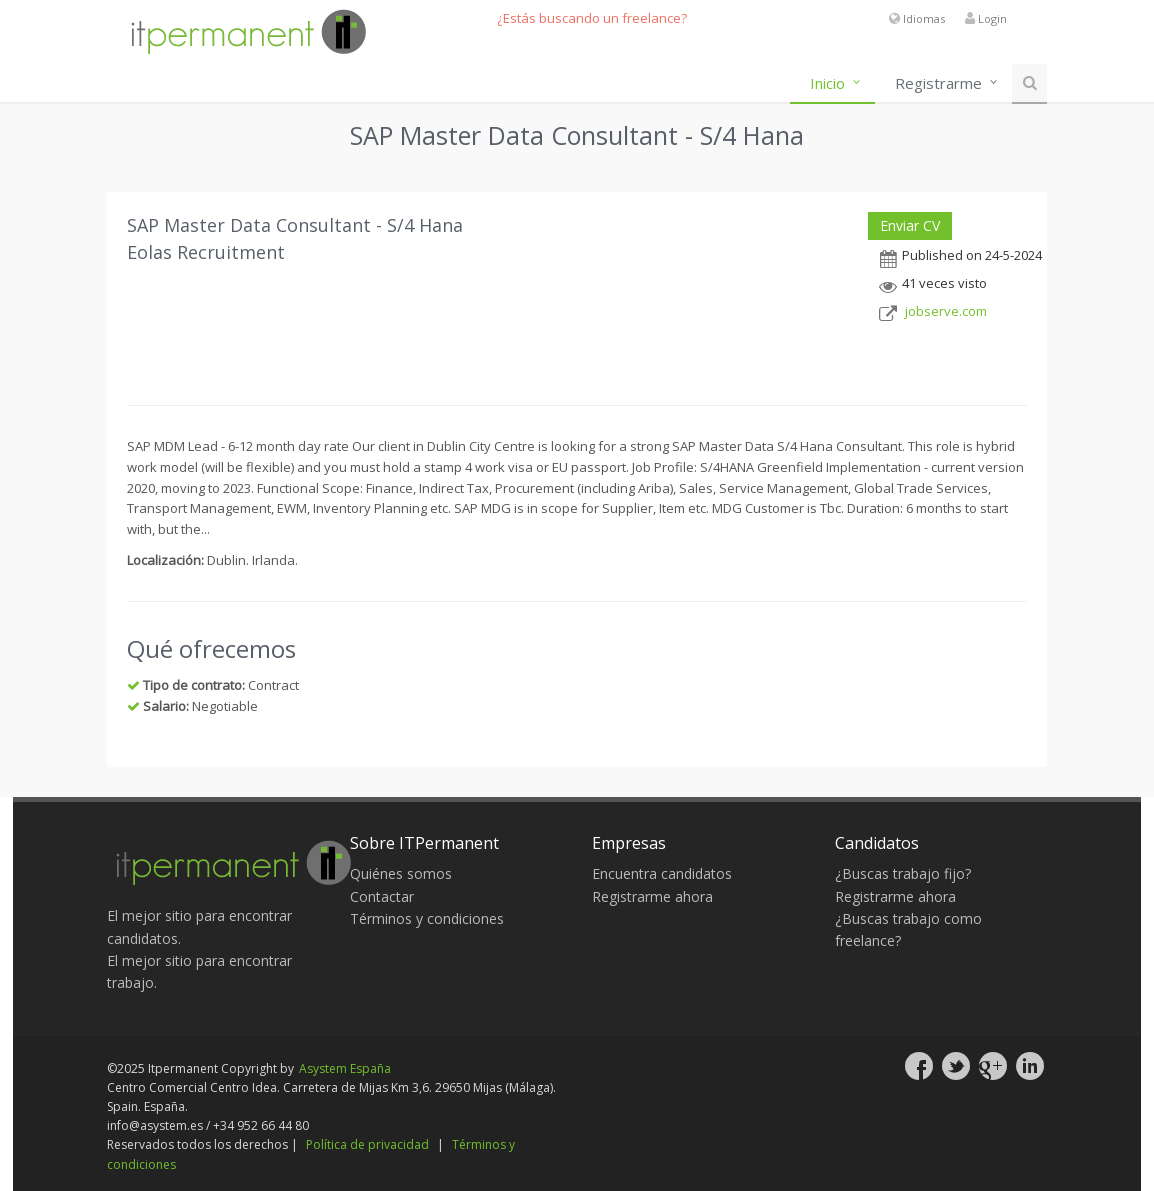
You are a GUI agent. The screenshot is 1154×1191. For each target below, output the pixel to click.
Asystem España (345, 1068)
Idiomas (924, 18)
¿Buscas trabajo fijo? (903, 873)
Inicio (827, 83)
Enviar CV (910, 225)
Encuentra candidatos (662, 873)
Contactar (382, 896)
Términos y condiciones (427, 918)
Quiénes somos (401, 873)
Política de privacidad (367, 1144)
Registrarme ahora (652, 896)
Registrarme (938, 83)
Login (992, 18)
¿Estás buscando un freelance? (592, 18)
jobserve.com (946, 311)
